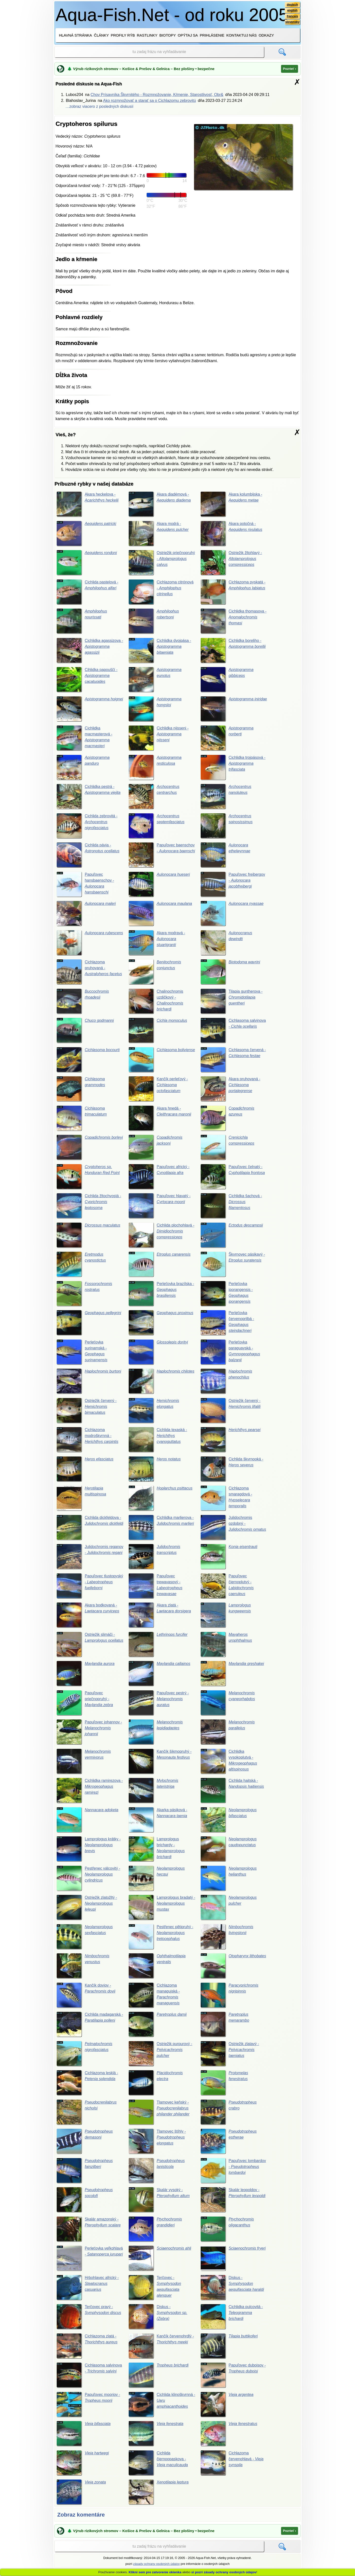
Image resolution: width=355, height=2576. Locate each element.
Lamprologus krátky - (89, 1853)
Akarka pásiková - (158, 1824)
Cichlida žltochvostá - (89, 1208)
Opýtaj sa (188, 35)
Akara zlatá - (160, 1618)
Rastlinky (147, 35)
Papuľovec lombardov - (233, 2176)
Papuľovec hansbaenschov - (85, 885)
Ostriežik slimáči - (86, 1648)
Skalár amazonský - (89, 2234)
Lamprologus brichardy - (156, 1853)
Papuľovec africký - (159, 1178)
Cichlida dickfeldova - (89, 1530)
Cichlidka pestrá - (88, 797)
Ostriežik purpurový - (160, 2059)
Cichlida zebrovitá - (87, 827)
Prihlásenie (212, 35)
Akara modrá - (158, 533)
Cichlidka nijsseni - (158, 738)
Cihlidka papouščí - (87, 680)
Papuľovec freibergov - (233, 885)
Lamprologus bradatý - (161, 1912)
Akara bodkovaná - (88, 1618)
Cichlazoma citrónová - (161, 592)
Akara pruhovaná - (230, 1090)
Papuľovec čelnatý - (233, 1178)
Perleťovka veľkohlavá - (88, 2264)
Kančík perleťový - (158, 1090)
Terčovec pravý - (89, 2322)
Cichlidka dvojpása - (160, 650)
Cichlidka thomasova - (232, 621)
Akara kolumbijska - (231, 504)
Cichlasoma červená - (233, 1061)
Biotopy (167, 35)
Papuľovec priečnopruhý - (85, 1706)
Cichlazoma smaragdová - (226, 1501)
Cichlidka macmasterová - (84, 738)
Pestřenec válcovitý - (88, 1882)
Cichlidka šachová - (231, 1208)
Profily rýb (123, 35)
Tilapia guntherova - (232, 1002)
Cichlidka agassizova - (89, 650)
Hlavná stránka (75, 35)
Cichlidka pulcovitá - (232, 2322)
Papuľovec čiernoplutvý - (227, 1589)
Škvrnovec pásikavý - (233, 1266)
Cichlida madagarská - (89, 2029)
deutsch (292, 4)
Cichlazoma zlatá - (87, 2352)
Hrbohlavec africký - (88, 2293)
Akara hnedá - (160, 1120)
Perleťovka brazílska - (161, 1296)
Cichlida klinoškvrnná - (161, 2410)
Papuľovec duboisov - (233, 2381)
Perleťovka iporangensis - (226, 1296)
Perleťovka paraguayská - (230, 1354)
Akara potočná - (231, 533)
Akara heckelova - (87, 504)
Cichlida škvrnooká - (232, 1472)
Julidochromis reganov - (88, 1560)
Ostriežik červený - (86, 1413)
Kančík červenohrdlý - (161, 2352)
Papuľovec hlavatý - (159, 1208)
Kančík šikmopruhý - (160, 1765)
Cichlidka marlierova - (161, 1530)
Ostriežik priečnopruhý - (156, 562)
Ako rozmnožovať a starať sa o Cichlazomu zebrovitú (149, 100)
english (292, 10)
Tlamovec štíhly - (157, 2146)
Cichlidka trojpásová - (233, 768)
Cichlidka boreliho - (233, 650)
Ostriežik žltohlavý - (231, 562)
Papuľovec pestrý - (159, 1706)
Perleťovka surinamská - (82, 1354)
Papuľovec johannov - (89, 1736)
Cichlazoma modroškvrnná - (87, 1443)
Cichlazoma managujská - (154, 2000)
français (292, 16)
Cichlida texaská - (158, 1443)
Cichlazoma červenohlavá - (232, 2469)
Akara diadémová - (160, 504)
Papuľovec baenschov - (161, 856)
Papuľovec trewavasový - (155, 1589)
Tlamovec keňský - (159, 2117)
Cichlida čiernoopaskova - (158, 2469)
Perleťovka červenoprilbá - (227, 1325)
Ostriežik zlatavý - (230, 2059)
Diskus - (232, 2293)
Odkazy (266, 35)
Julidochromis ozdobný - (233, 1530)
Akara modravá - (157, 944)
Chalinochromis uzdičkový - (156, 1002)
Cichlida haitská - (232, 1794)
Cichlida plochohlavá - (160, 1237)
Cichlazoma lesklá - (87, 2088)
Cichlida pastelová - (87, 592)
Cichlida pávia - (88, 856)
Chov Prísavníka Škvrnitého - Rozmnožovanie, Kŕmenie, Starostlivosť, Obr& (156, 95)
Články (101, 35)
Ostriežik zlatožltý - (87, 1912)
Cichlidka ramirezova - (88, 1794)
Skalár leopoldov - (233, 2205)
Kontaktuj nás (241, 35)
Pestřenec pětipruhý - (161, 1941)
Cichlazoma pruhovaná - (89, 973)
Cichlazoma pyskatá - (233, 592)
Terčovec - (155, 2293)
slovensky (292, 22)
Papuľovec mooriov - (88, 2410)
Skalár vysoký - (159, 2205)
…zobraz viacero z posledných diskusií (99, 106)
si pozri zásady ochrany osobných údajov (223, 2572)
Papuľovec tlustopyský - (83, 1589)
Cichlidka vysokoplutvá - (229, 1765)
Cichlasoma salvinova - (233, 1032)
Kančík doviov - (86, 2000)
